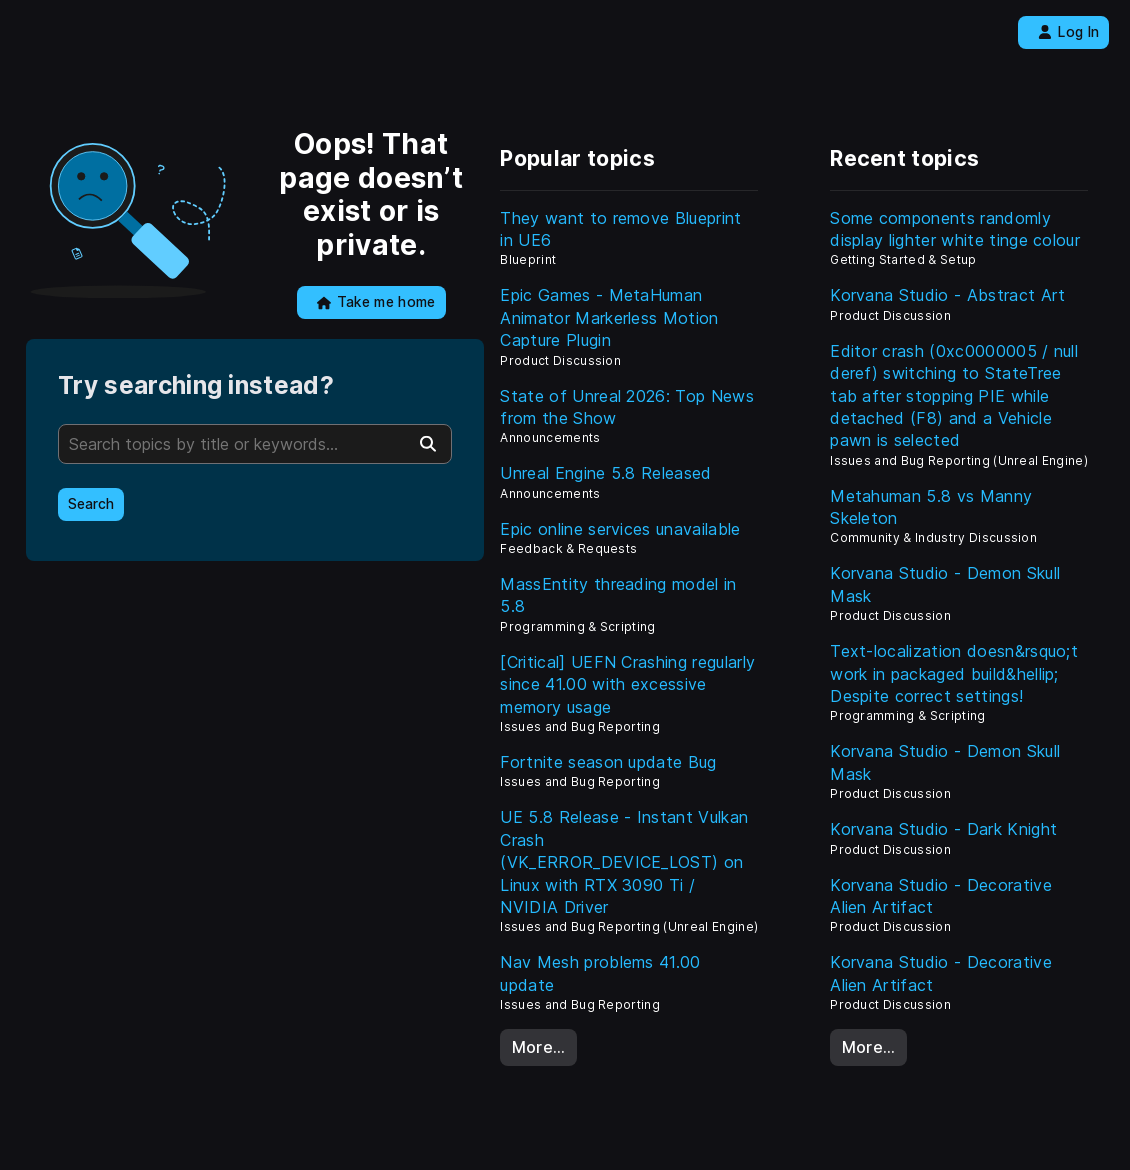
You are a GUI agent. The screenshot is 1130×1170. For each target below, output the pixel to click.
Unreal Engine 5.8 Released (605, 473)
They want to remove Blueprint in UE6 (620, 229)
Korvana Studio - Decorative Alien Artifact (941, 896)
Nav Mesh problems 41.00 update (600, 973)
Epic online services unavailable (620, 529)
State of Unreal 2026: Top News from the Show (627, 407)
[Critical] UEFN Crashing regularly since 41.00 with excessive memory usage (627, 684)
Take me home (376, 302)
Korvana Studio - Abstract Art (947, 295)
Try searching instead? (196, 385)
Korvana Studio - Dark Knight (943, 829)
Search (91, 504)
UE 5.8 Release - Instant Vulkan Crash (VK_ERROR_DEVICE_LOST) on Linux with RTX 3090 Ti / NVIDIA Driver (624, 862)
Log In (1068, 32)
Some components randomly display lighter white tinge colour (955, 229)
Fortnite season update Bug (608, 762)
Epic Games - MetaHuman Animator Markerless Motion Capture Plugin (609, 317)
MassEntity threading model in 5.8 (618, 595)
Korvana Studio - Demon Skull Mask (945, 584)
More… (539, 1047)
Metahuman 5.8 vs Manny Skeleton (931, 507)
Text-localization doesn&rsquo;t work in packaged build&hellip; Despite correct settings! (954, 673)
